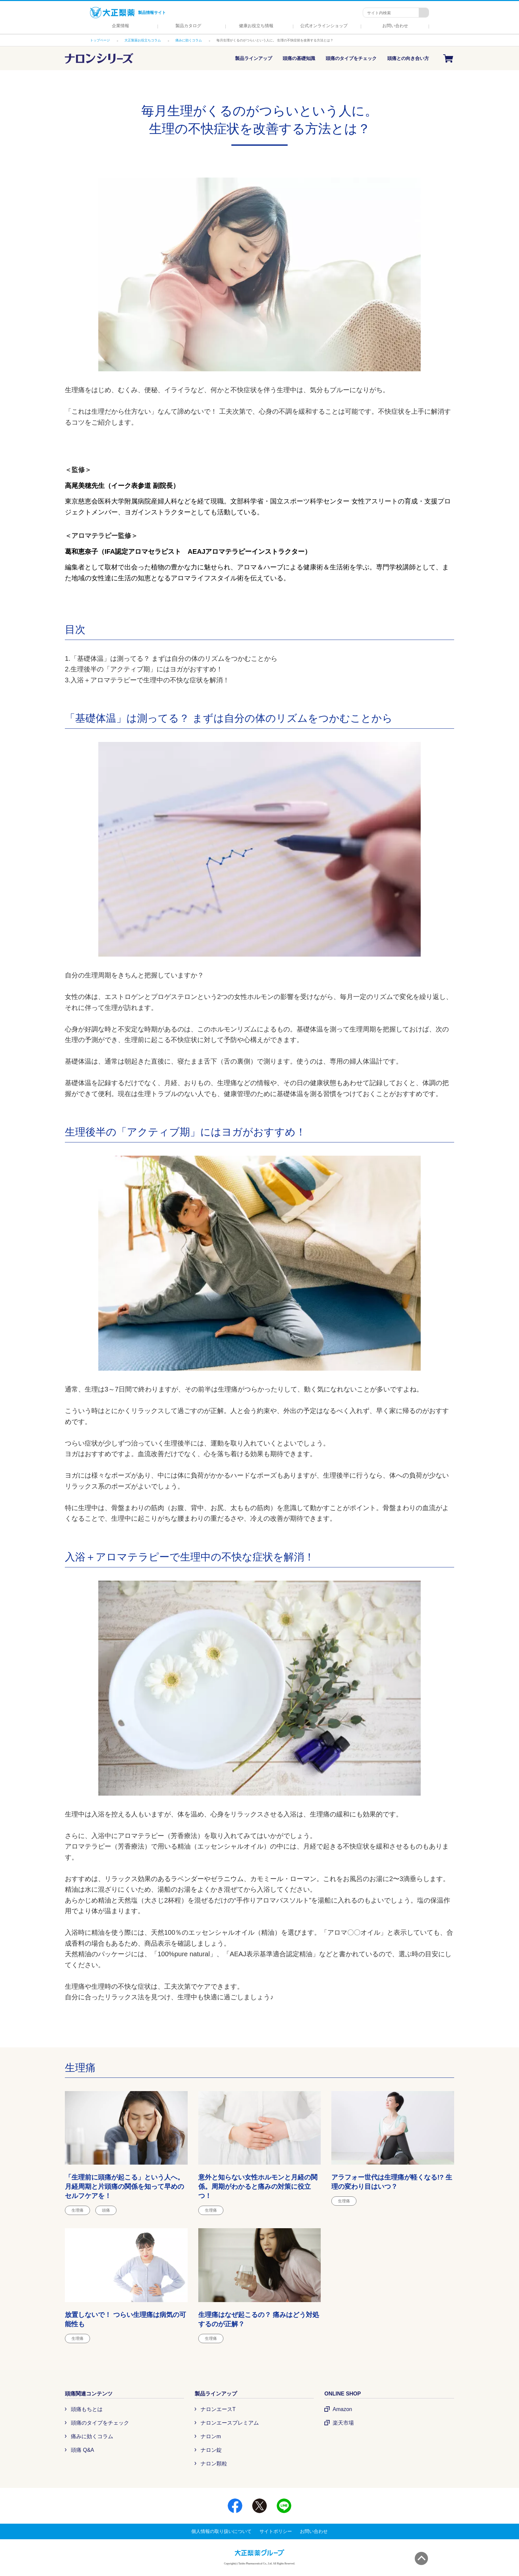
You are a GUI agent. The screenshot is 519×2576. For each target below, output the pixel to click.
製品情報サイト (128, 12)
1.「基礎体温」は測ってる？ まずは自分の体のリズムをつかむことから (171, 658)
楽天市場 (343, 2423)
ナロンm (211, 2436)
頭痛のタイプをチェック (351, 58)
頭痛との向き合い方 (408, 58)
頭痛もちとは (87, 2409)
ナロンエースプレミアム (230, 2423)
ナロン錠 (211, 2450)
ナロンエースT (218, 2409)
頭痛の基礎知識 (299, 58)
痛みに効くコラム (92, 2436)
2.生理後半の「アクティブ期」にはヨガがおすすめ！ (144, 669)
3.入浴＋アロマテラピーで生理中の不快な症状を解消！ (147, 680)
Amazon (342, 2409)
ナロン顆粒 (214, 2463)
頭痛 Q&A (82, 2450)
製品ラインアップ (253, 58)
